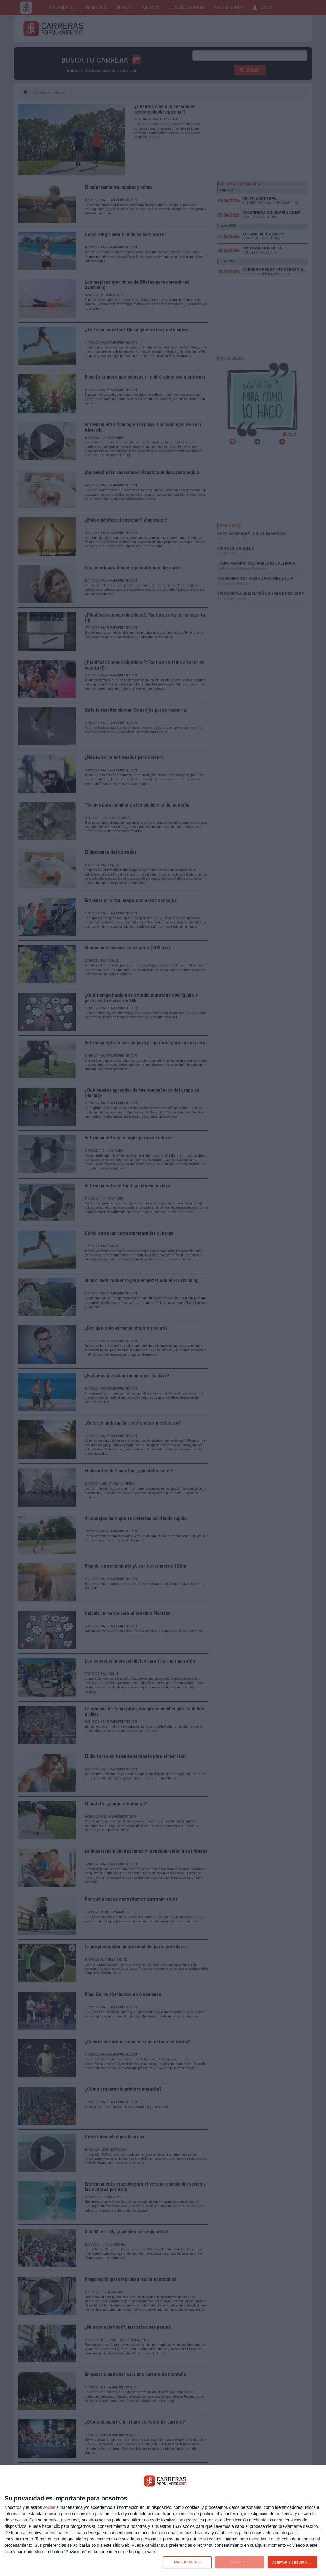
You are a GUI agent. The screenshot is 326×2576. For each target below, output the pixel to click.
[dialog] (163, 2520)
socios (49, 2507)
